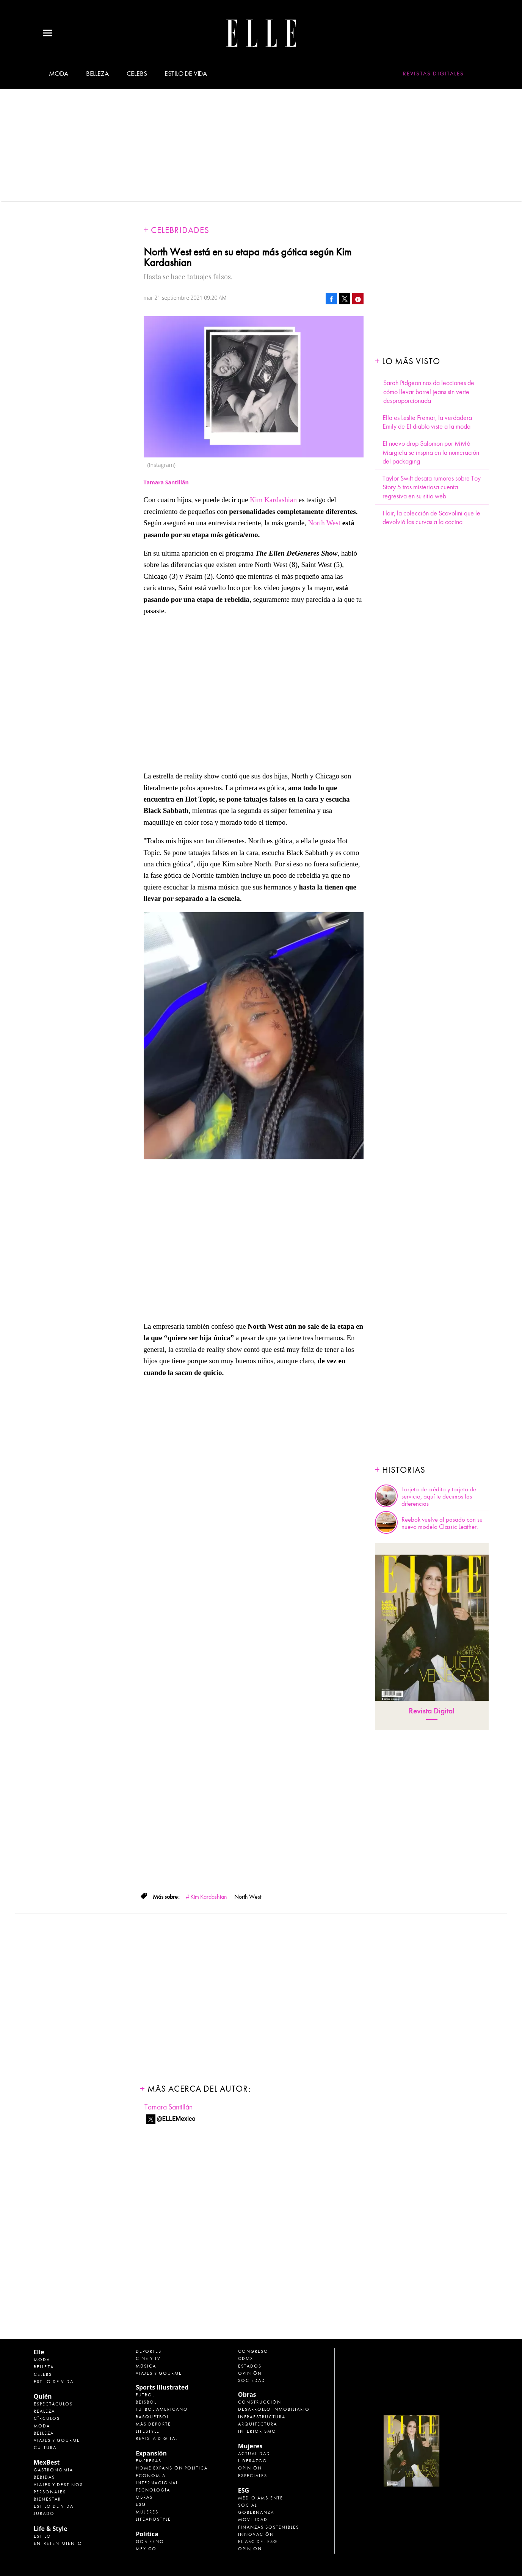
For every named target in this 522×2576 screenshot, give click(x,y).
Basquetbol (152, 2416)
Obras (144, 2497)
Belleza (97, 74)
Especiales (252, 2475)
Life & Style (50, 2528)
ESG (141, 2504)
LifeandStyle (153, 2519)
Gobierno (150, 2541)
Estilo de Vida (54, 2506)
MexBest (47, 2462)
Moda (58, 74)
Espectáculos (53, 2404)
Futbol (145, 2394)
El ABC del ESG (257, 2541)
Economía (151, 2475)
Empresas (148, 2460)
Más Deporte (153, 2424)
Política (147, 2534)
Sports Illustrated (162, 2387)
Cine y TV (148, 2358)
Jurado (44, 2513)
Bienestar (47, 2499)
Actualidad (254, 2453)
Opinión (250, 2373)
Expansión (151, 2453)
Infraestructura (261, 2416)
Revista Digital (432, 1711)
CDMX (245, 2358)
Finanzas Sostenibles (268, 2527)
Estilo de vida (186, 74)
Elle (39, 2352)
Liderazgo (252, 2460)
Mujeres (147, 2512)
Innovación (256, 2534)
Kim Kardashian (274, 500)
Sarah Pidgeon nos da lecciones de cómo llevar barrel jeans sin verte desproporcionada (428, 392)
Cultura (45, 2447)
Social (247, 2505)
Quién (43, 2396)
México (146, 2548)
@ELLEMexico (176, 2118)
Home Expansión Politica (172, 2468)
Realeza (44, 2411)
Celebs (137, 74)
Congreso (253, 2351)
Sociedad (251, 2380)
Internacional (157, 2482)
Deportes (148, 2351)
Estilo (42, 2536)
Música (146, 2366)
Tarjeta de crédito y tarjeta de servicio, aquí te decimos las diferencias (438, 1497)
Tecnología (153, 2490)
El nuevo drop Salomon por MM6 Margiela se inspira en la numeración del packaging (430, 452)
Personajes (50, 2492)
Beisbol (146, 2402)
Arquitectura (257, 2424)
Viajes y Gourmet (58, 2440)
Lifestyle (148, 2431)
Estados (250, 2366)
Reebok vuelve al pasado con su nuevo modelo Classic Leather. (442, 1523)
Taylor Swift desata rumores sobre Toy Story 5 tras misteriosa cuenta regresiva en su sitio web (431, 487)
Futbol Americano (162, 2409)
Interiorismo (257, 2431)
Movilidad (253, 2519)
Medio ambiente (260, 2498)
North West (325, 523)
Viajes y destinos (58, 2484)
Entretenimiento (58, 2543)
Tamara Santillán (168, 2107)
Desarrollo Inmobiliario (274, 2409)
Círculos (47, 2418)
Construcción (259, 2402)
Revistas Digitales (433, 73)
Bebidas (44, 2477)
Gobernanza (256, 2512)
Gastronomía (53, 2470)
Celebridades (180, 230)
